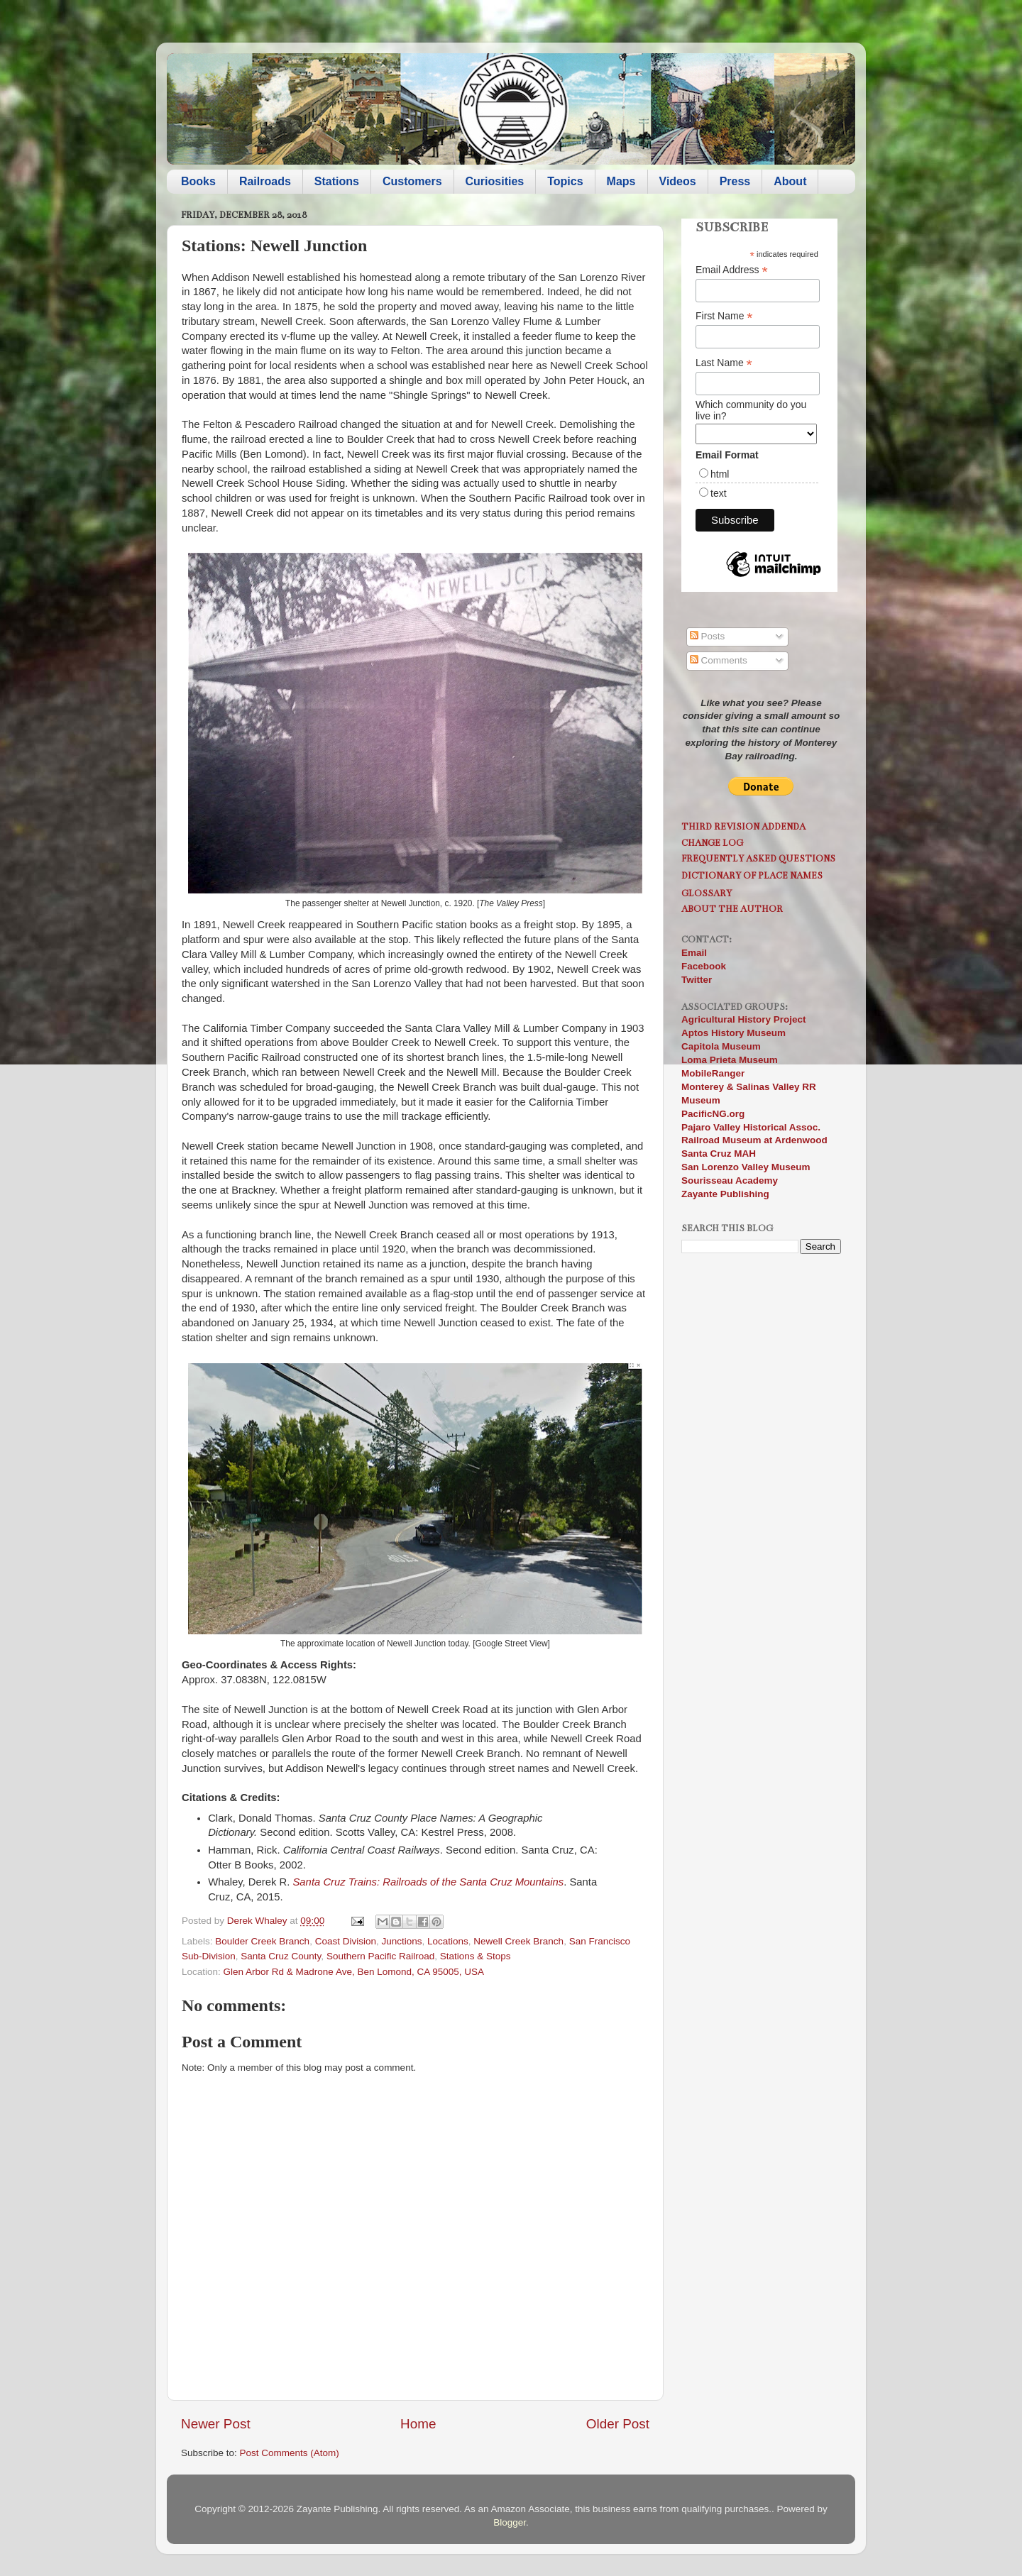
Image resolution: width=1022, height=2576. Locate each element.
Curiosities (495, 181)
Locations (447, 1941)
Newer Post (216, 2423)
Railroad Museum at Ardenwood (754, 1140)
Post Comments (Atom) (289, 2453)
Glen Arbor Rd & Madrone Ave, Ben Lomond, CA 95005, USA (354, 1971)
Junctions (401, 1941)
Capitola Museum (721, 1046)
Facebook (703, 966)
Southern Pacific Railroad (380, 1956)
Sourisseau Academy (729, 1180)
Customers (412, 181)
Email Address (732, 270)
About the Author (732, 908)
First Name (724, 316)
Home (418, 2423)
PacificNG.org (712, 1113)
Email (694, 952)
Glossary (706, 893)
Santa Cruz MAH (718, 1153)
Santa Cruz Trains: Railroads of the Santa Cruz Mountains (428, 1882)
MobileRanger (712, 1073)
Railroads (265, 181)
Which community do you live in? (751, 410)
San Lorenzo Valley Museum (746, 1167)
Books (198, 181)
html (719, 474)
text (718, 493)
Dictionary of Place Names (752, 875)
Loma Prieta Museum (729, 1060)
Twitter (696, 979)
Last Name (724, 363)
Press (735, 181)
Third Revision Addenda (743, 826)
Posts (707, 636)
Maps (621, 181)
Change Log (712, 842)
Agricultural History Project (743, 1019)
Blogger (509, 2522)
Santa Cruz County (281, 1956)
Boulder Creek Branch (262, 1941)
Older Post (617, 2423)
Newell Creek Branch (518, 1941)
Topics (565, 181)
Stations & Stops (475, 1956)
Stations (336, 181)
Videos (677, 181)
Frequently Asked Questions (758, 858)
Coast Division (345, 1941)
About (790, 181)
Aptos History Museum (733, 1033)
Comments (718, 660)
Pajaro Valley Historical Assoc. (750, 1127)
